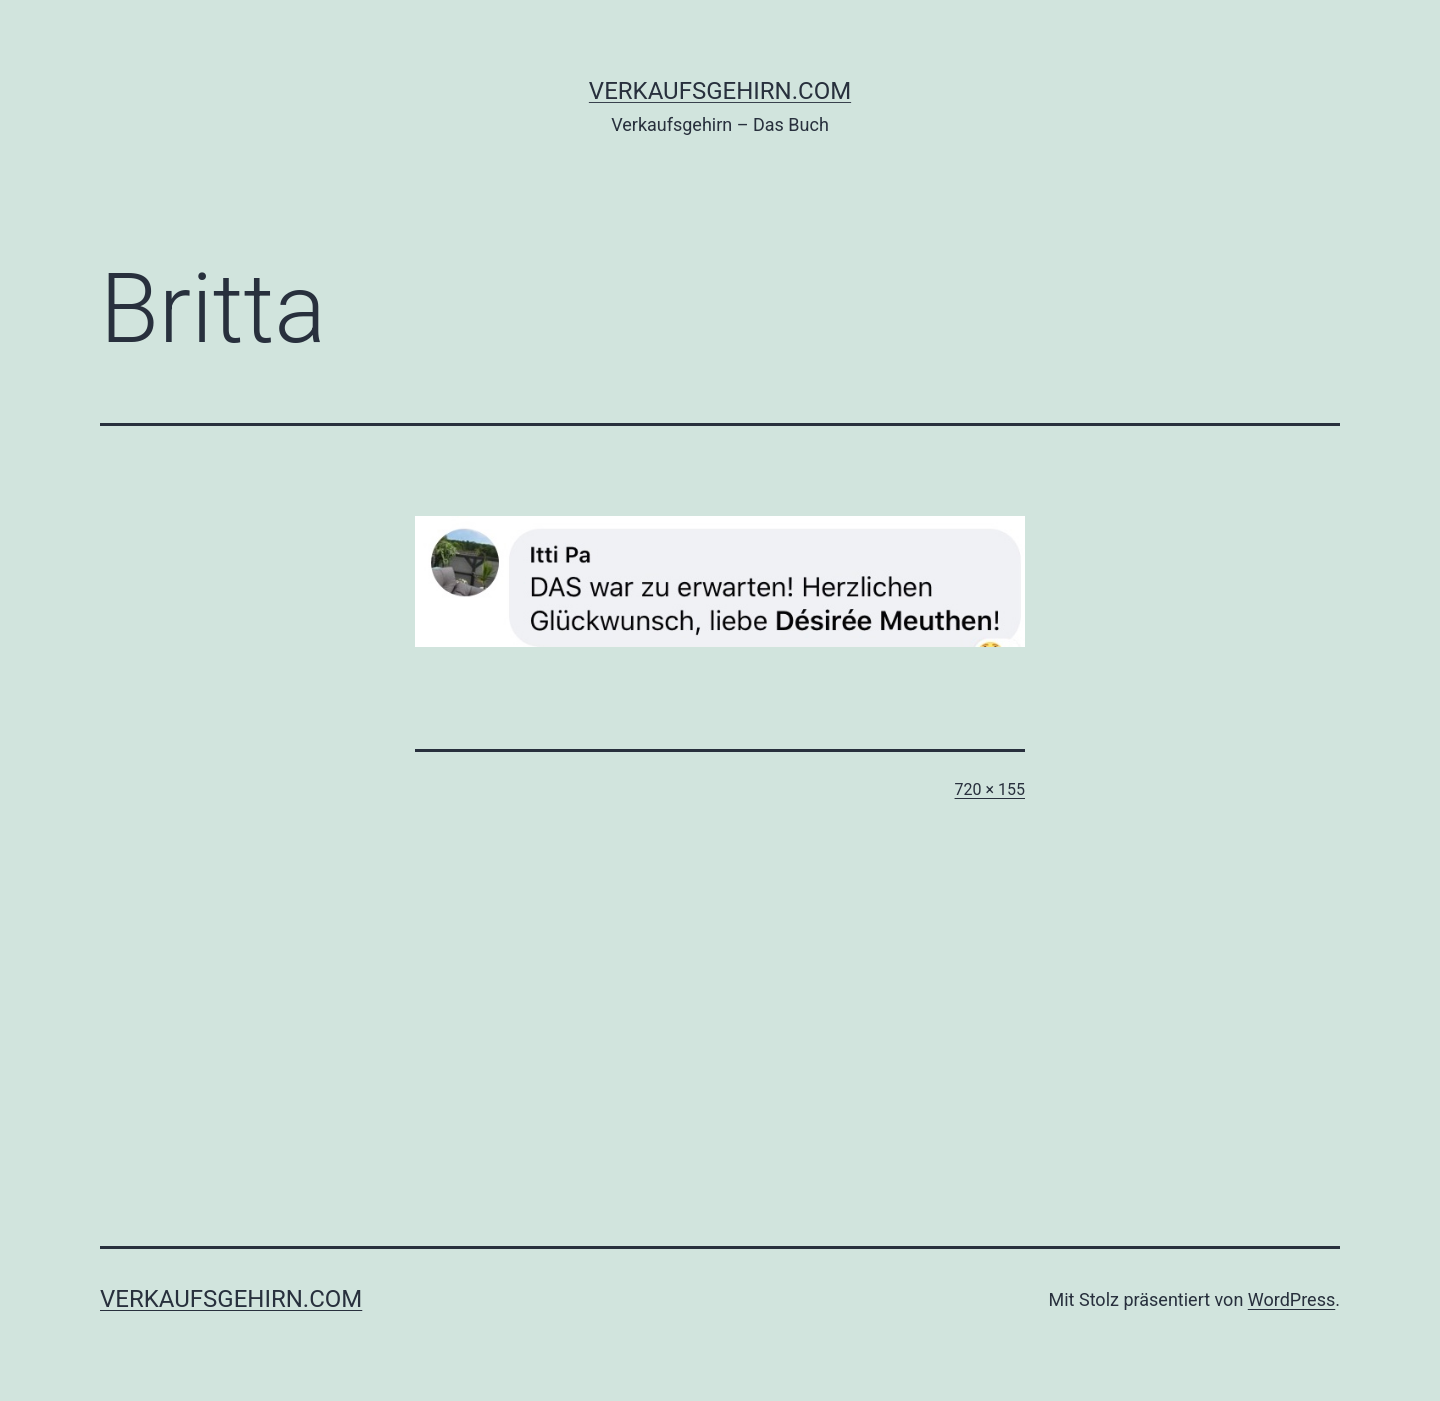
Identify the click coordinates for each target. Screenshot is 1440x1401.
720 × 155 (990, 789)
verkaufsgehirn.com (720, 91)
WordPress (1291, 1299)
